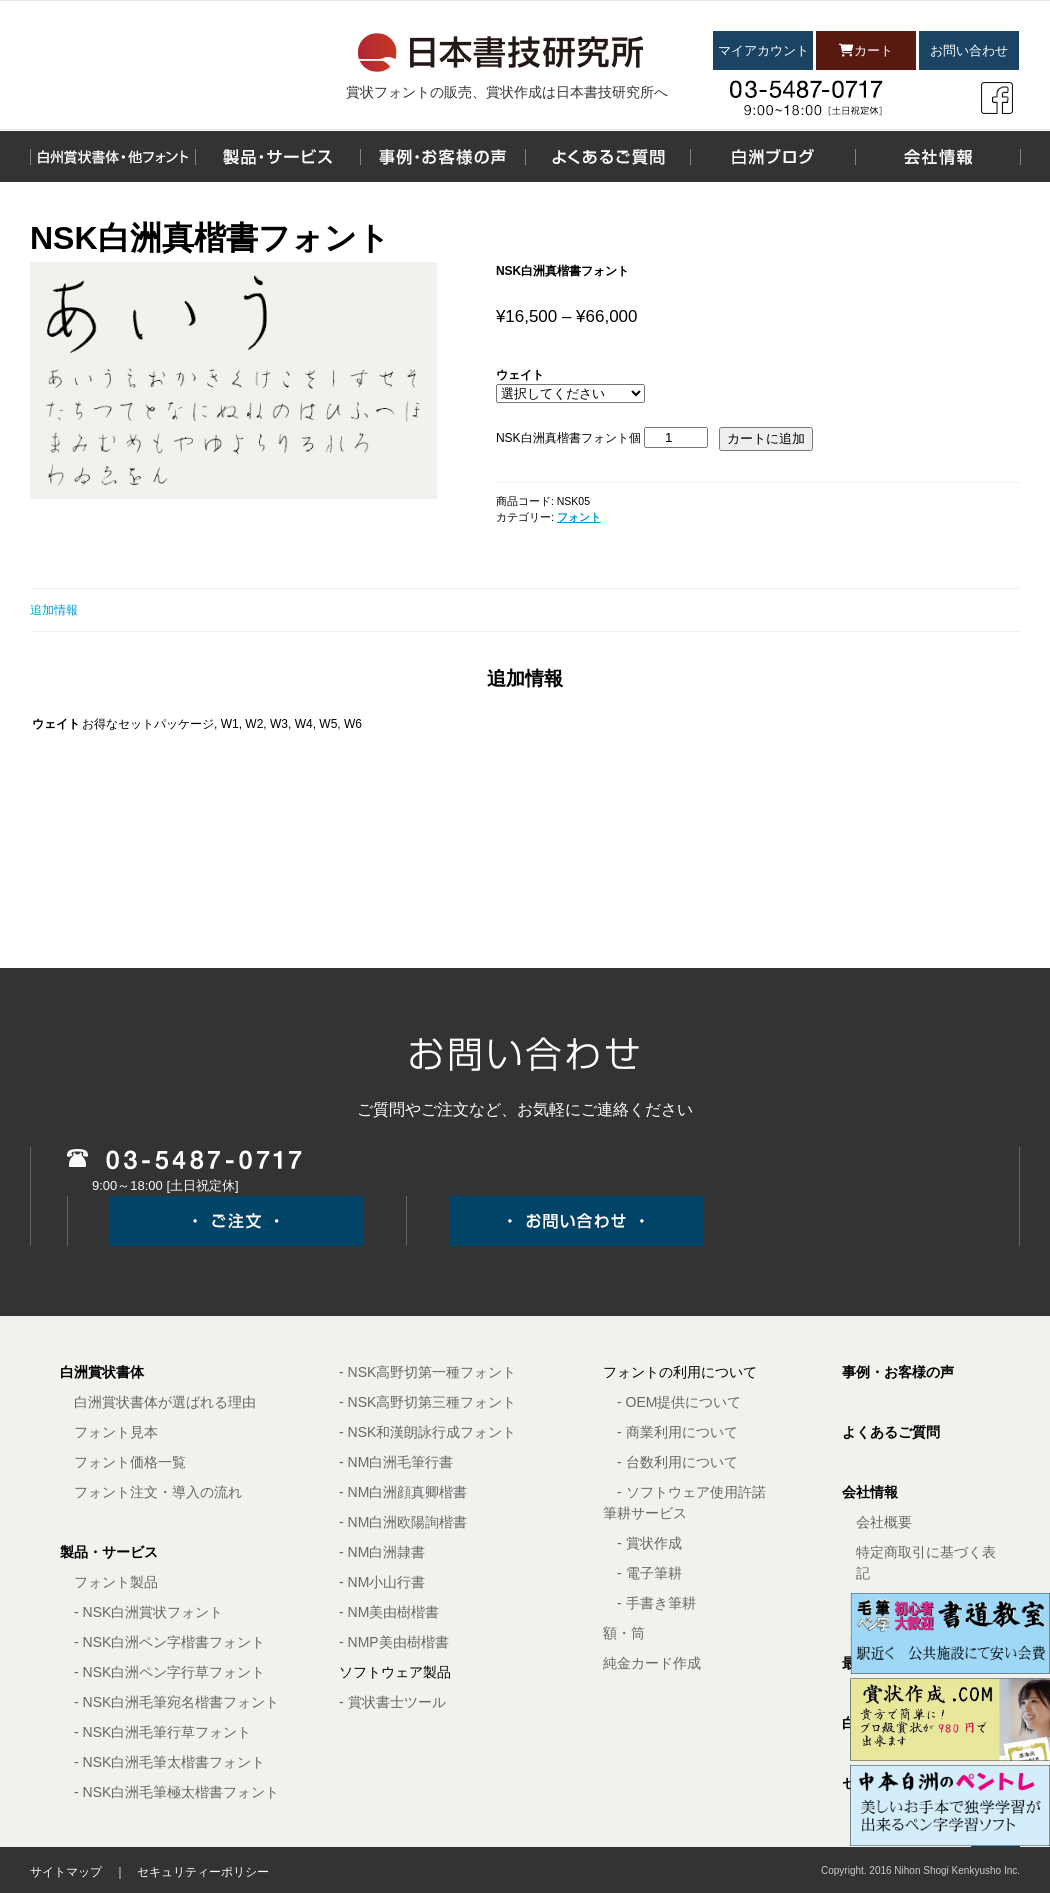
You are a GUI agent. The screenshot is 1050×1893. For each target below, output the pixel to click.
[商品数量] (676, 437)
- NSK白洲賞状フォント (148, 1612)
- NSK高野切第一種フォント (427, 1372)
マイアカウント (763, 50)
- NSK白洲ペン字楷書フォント (169, 1642)
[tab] (525, 610)
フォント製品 (116, 1582)
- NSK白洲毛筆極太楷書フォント (176, 1792)
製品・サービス (109, 1552)
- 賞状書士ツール (392, 1702)
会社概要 (884, 1522)
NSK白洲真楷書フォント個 (568, 438)
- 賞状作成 (649, 1543)
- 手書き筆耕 (656, 1603)
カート (866, 50)
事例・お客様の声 (898, 1372)
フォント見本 (116, 1432)
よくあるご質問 (891, 1432)
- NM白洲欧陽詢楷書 (403, 1522)
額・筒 (624, 1633)
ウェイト (520, 375)
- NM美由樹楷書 (389, 1612)
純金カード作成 (652, 1663)
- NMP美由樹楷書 (394, 1642)
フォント (579, 517)
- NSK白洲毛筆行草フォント (162, 1732)
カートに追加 (766, 438)
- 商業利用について (677, 1432)
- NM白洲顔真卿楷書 (403, 1492)
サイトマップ (66, 1872)
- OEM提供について (679, 1402)
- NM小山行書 (382, 1582)
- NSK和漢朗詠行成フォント (427, 1432)
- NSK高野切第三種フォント (427, 1402)
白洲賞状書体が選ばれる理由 (165, 1402)
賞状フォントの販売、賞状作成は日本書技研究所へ (507, 92)
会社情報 (870, 1492)
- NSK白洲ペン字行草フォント (169, 1672)
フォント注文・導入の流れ (158, 1492)
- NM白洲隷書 (382, 1552)
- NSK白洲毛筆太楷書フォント (169, 1762)
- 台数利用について (677, 1462)
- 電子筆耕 (649, 1573)
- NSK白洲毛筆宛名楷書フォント (176, 1702)
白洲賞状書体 (102, 1372)
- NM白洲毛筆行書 (396, 1462)
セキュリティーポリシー (203, 1872)
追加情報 (54, 610)
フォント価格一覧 (130, 1462)
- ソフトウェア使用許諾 (691, 1492)
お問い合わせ (969, 50)
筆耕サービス (645, 1513)
